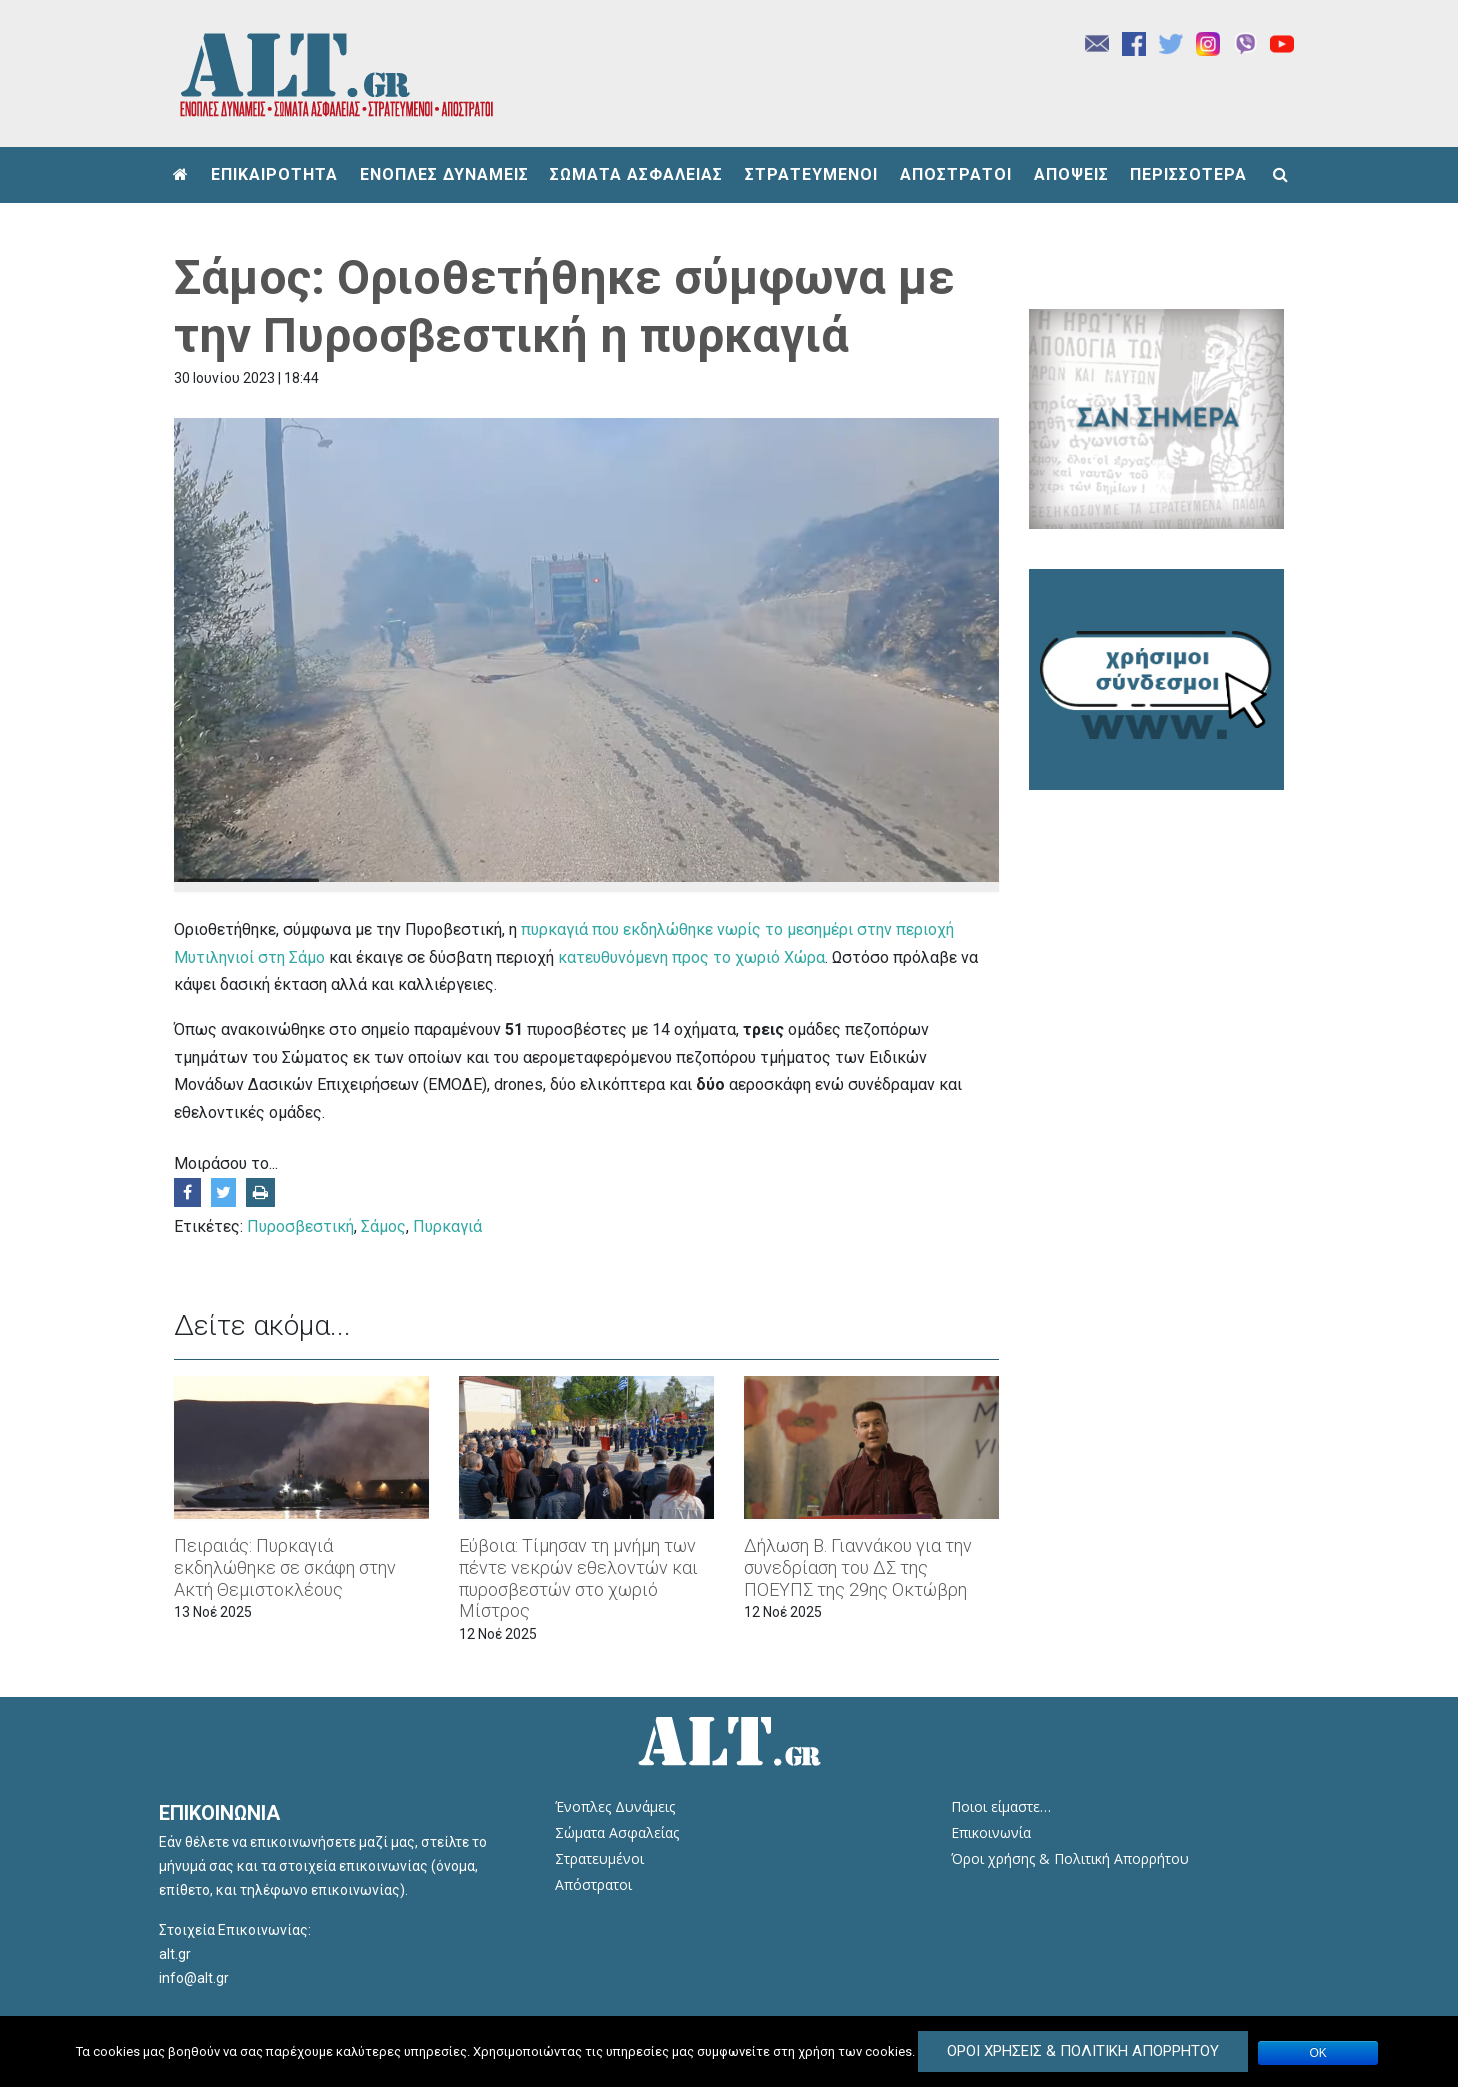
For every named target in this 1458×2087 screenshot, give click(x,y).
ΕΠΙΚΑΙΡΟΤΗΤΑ (274, 174)
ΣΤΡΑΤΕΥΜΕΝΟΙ (811, 174)
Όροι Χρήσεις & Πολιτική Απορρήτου (1083, 2051)
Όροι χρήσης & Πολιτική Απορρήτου (1070, 1858)
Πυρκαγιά (447, 1226)
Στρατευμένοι (599, 1858)
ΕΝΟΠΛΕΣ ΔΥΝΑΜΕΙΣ (444, 174)
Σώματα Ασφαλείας (617, 1832)
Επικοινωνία (991, 1832)
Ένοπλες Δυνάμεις (615, 1806)
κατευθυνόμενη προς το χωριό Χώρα (691, 957)
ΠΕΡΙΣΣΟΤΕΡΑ (1188, 174)
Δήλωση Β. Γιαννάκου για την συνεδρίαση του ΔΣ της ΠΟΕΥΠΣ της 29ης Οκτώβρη (858, 1567)
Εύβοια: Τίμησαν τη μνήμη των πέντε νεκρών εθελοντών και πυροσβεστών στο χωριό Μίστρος (578, 1578)
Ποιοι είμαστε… (1001, 1806)
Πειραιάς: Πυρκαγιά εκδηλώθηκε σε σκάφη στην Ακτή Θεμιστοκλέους (285, 1567)
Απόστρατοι (593, 1884)
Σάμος (383, 1226)
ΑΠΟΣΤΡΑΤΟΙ (956, 174)
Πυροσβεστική (300, 1226)
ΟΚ (1318, 2053)
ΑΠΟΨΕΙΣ (1071, 174)
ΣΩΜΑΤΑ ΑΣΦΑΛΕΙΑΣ (636, 174)
